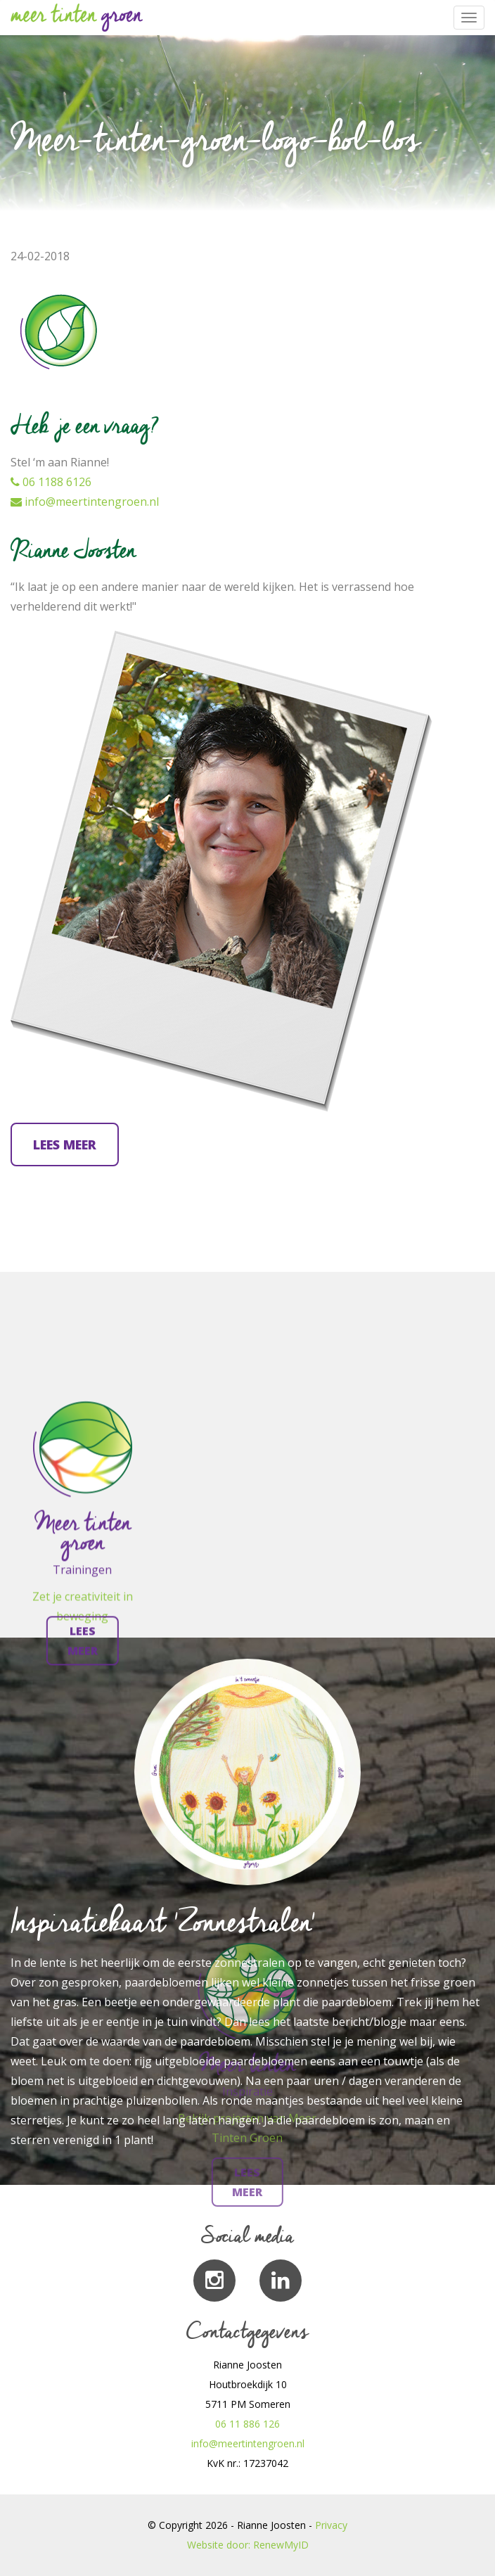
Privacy (331, 2525)
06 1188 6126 (51, 482)
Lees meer (64, 1144)
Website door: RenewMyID (248, 2544)
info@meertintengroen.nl (85, 501)
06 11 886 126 (247, 2423)
